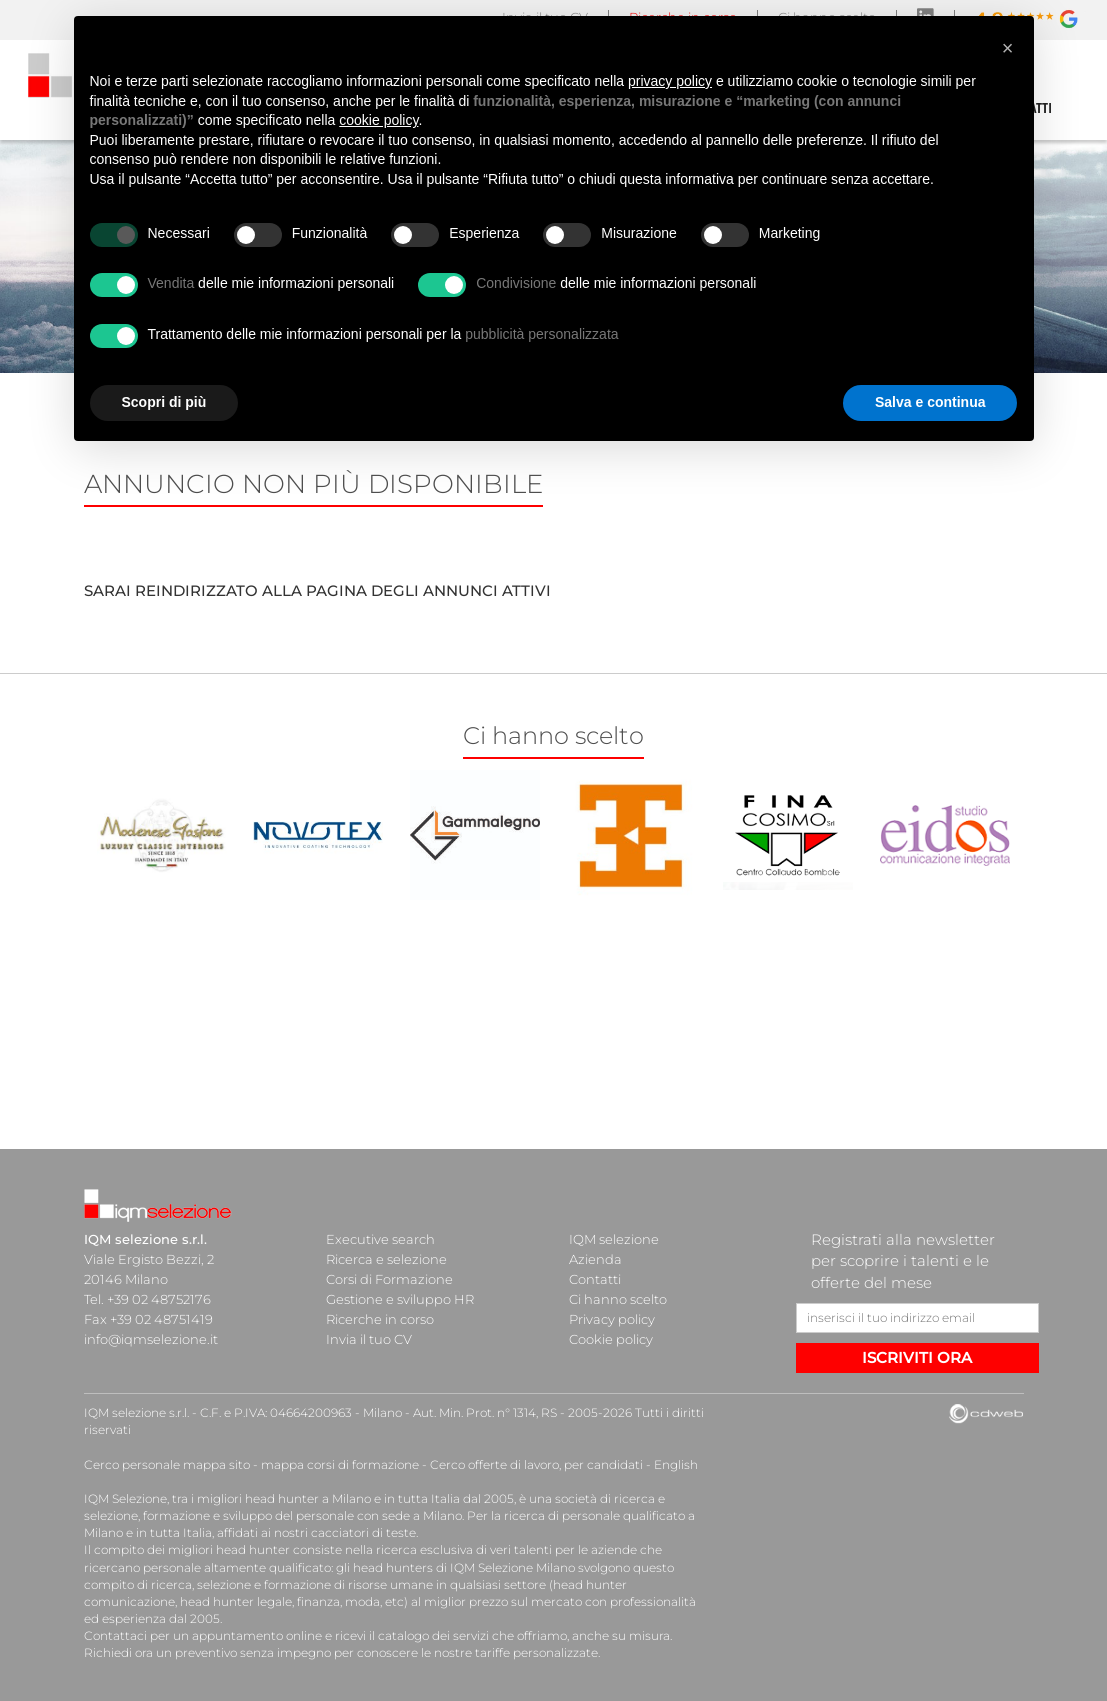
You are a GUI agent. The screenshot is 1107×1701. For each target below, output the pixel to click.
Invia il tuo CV (369, 1339)
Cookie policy (611, 1339)
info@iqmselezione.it (151, 1339)
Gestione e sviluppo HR (400, 1299)
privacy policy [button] (670, 81)
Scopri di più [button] (164, 402)
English (676, 1464)
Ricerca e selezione (386, 1259)
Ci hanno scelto (618, 1299)
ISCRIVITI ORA (917, 1357)
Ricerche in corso (380, 1319)
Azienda (595, 1259)
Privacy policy (612, 1319)
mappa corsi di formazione (340, 1464)
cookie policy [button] (378, 120)
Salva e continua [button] (930, 402)
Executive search (380, 1239)
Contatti (595, 1279)
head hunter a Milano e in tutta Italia (352, 1498)
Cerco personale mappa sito (167, 1464)
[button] (1008, 48)
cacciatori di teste (363, 1532)
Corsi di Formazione (389, 1279)
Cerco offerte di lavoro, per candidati (536, 1464)
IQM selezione (614, 1239)
